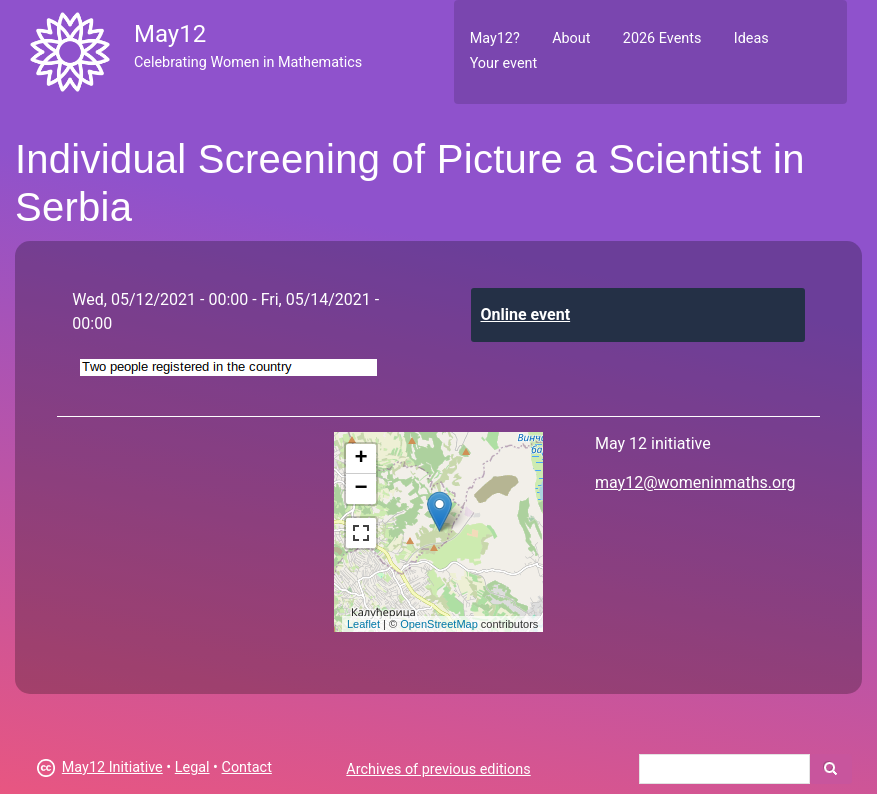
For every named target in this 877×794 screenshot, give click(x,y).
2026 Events (662, 38)
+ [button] (361, 459)
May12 (170, 34)
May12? (495, 38)
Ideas (751, 38)
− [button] (361, 489)
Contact (247, 767)
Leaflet (363, 624)
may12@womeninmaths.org (695, 482)
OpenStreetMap (439, 624)
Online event (526, 314)
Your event (503, 63)
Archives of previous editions (438, 769)
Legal (192, 767)
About (571, 38)
